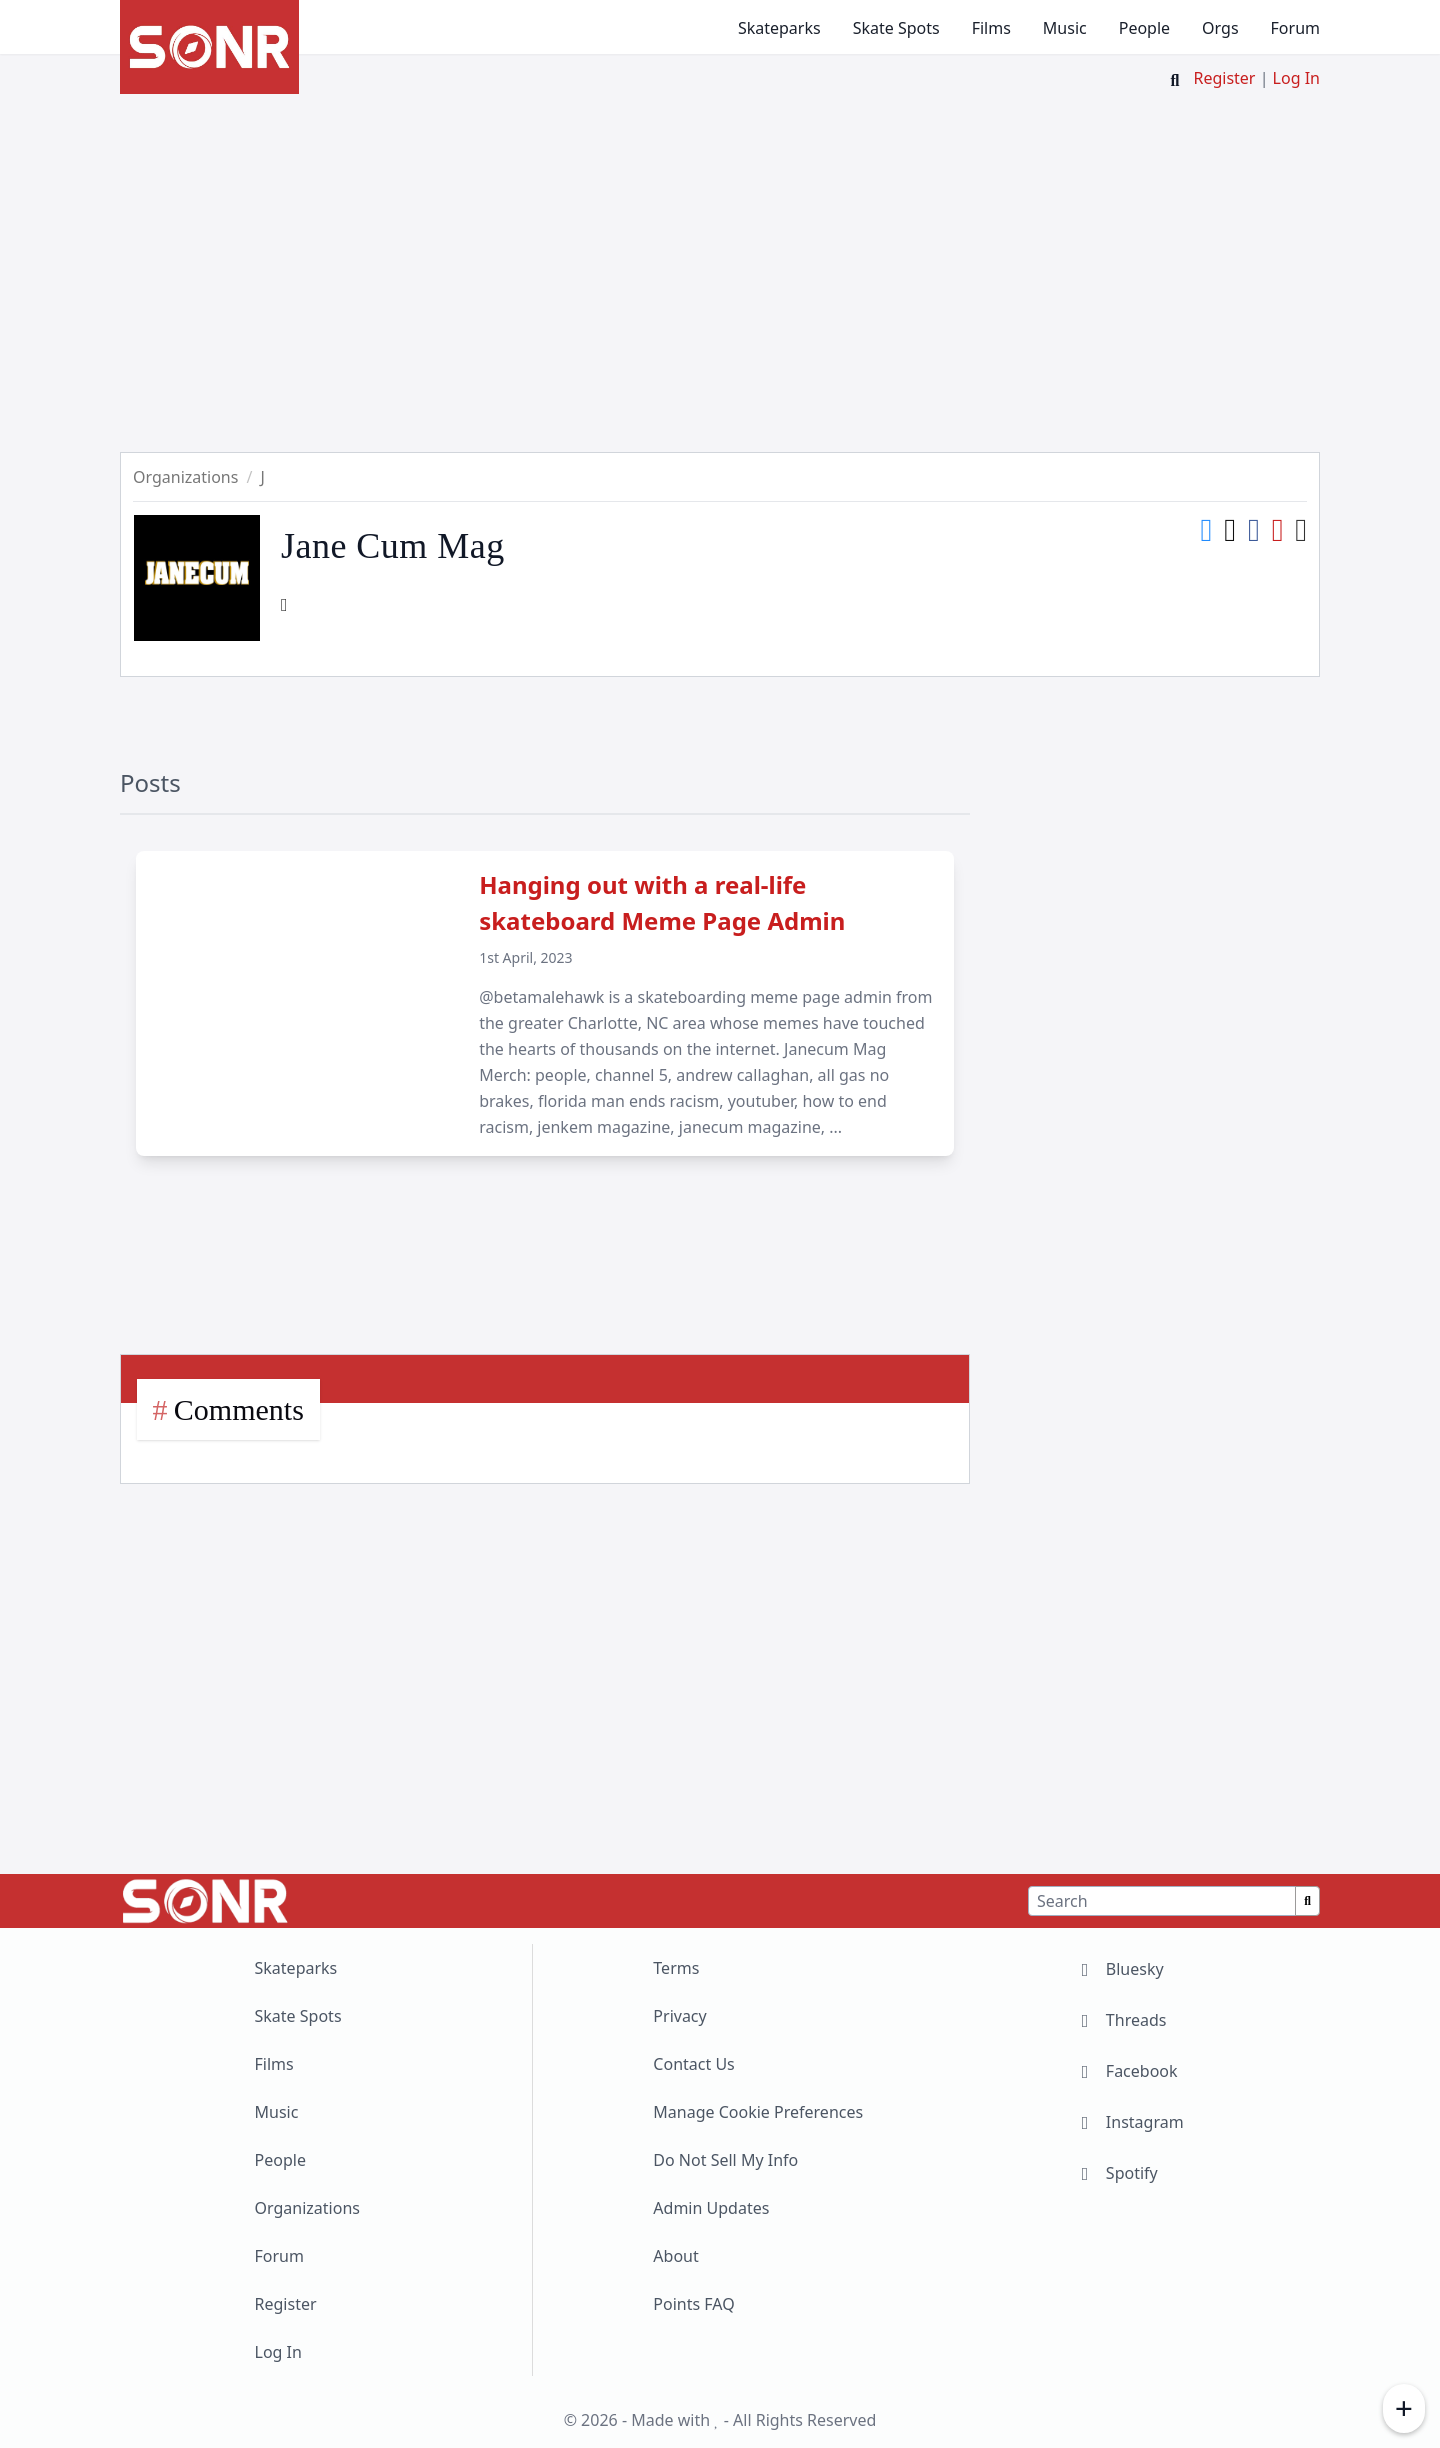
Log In (1296, 78)
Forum (1295, 28)
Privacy (679, 2016)
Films (991, 28)
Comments (239, 1409)
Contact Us (693, 2064)
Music (1065, 28)
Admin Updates (711, 2208)
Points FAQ (693, 2304)
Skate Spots (896, 28)
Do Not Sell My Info (725, 2160)
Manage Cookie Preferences (758, 2112)
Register (1224, 78)
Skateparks (779, 28)
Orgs (1220, 28)
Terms (676, 1968)
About (675, 2256)
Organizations (307, 2208)
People (1144, 28)
